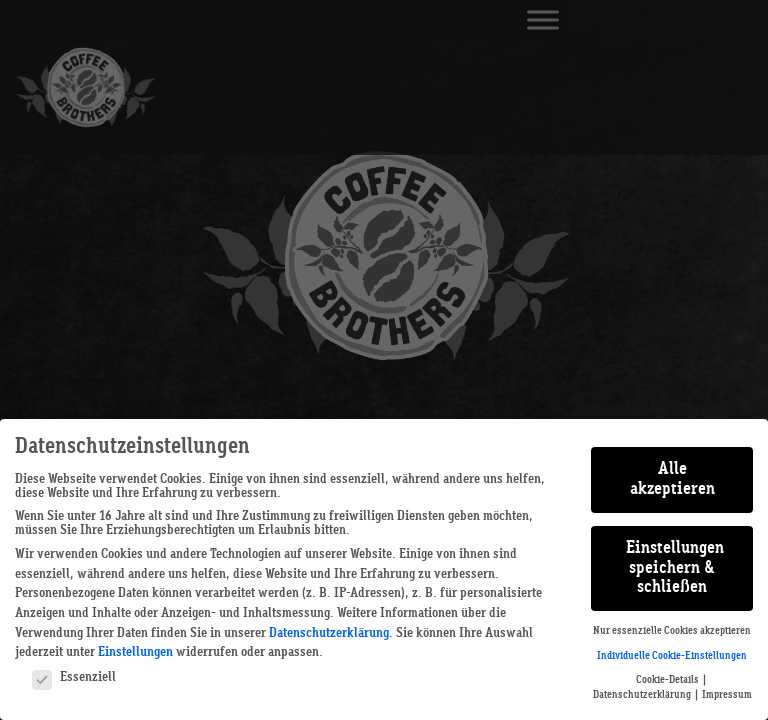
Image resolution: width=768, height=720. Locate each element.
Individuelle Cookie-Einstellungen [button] (672, 656)
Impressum (727, 695)
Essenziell (74, 677)
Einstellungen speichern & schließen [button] (675, 567)
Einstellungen (135, 652)
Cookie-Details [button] (668, 680)
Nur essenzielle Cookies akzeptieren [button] (672, 631)
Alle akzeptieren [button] (672, 479)
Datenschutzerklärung (329, 633)
